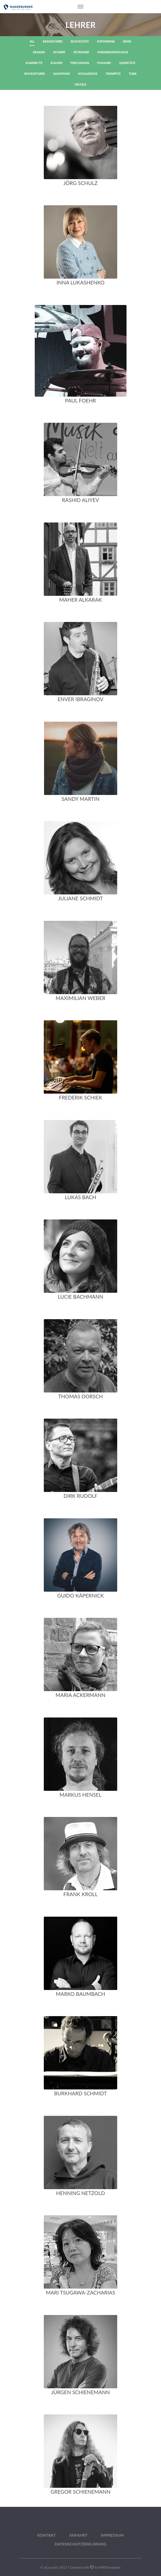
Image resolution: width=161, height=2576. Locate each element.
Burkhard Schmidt (80, 2093)
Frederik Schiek (80, 1097)
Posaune (104, 63)
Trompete (113, 74)
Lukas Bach (80, 1197)
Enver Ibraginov (80, 699)
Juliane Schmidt (80, 898)
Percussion (79, 63)
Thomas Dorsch (80, 1396)
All (32, 41)
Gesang (39, 52)
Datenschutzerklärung (80, 2544)
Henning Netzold (80, 2193)
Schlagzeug (87, 74)
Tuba (133, 74)
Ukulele (80, 84)
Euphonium (106, 41)
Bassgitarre (53, 41)
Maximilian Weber (80, 998)
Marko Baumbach (80, 1994)
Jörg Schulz (80, 183)
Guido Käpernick (80, 1595)
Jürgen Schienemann (80, 2392)
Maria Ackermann (80, 1695)
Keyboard (81, 52)
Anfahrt (78, 2535)
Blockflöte (80, 41)
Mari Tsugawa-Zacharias (80, 2292)
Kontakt (46, 2535)
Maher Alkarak (80, 600)
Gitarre (59, 52)
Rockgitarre (34, 74)
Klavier (56, 63)
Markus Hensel (80, 1795)
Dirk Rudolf (80, 1496)
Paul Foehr (80, 400)
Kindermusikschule (112, 52)
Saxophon (61, 74)
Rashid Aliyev (80, 500)
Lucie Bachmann (80, 1296)
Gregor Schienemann (80, 2492)
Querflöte (127, 63)
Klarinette (34, 63)
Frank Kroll (80, 1894)
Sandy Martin (81, 799)
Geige (127, 41)
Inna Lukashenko (80, 282)
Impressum (112, 2535)
